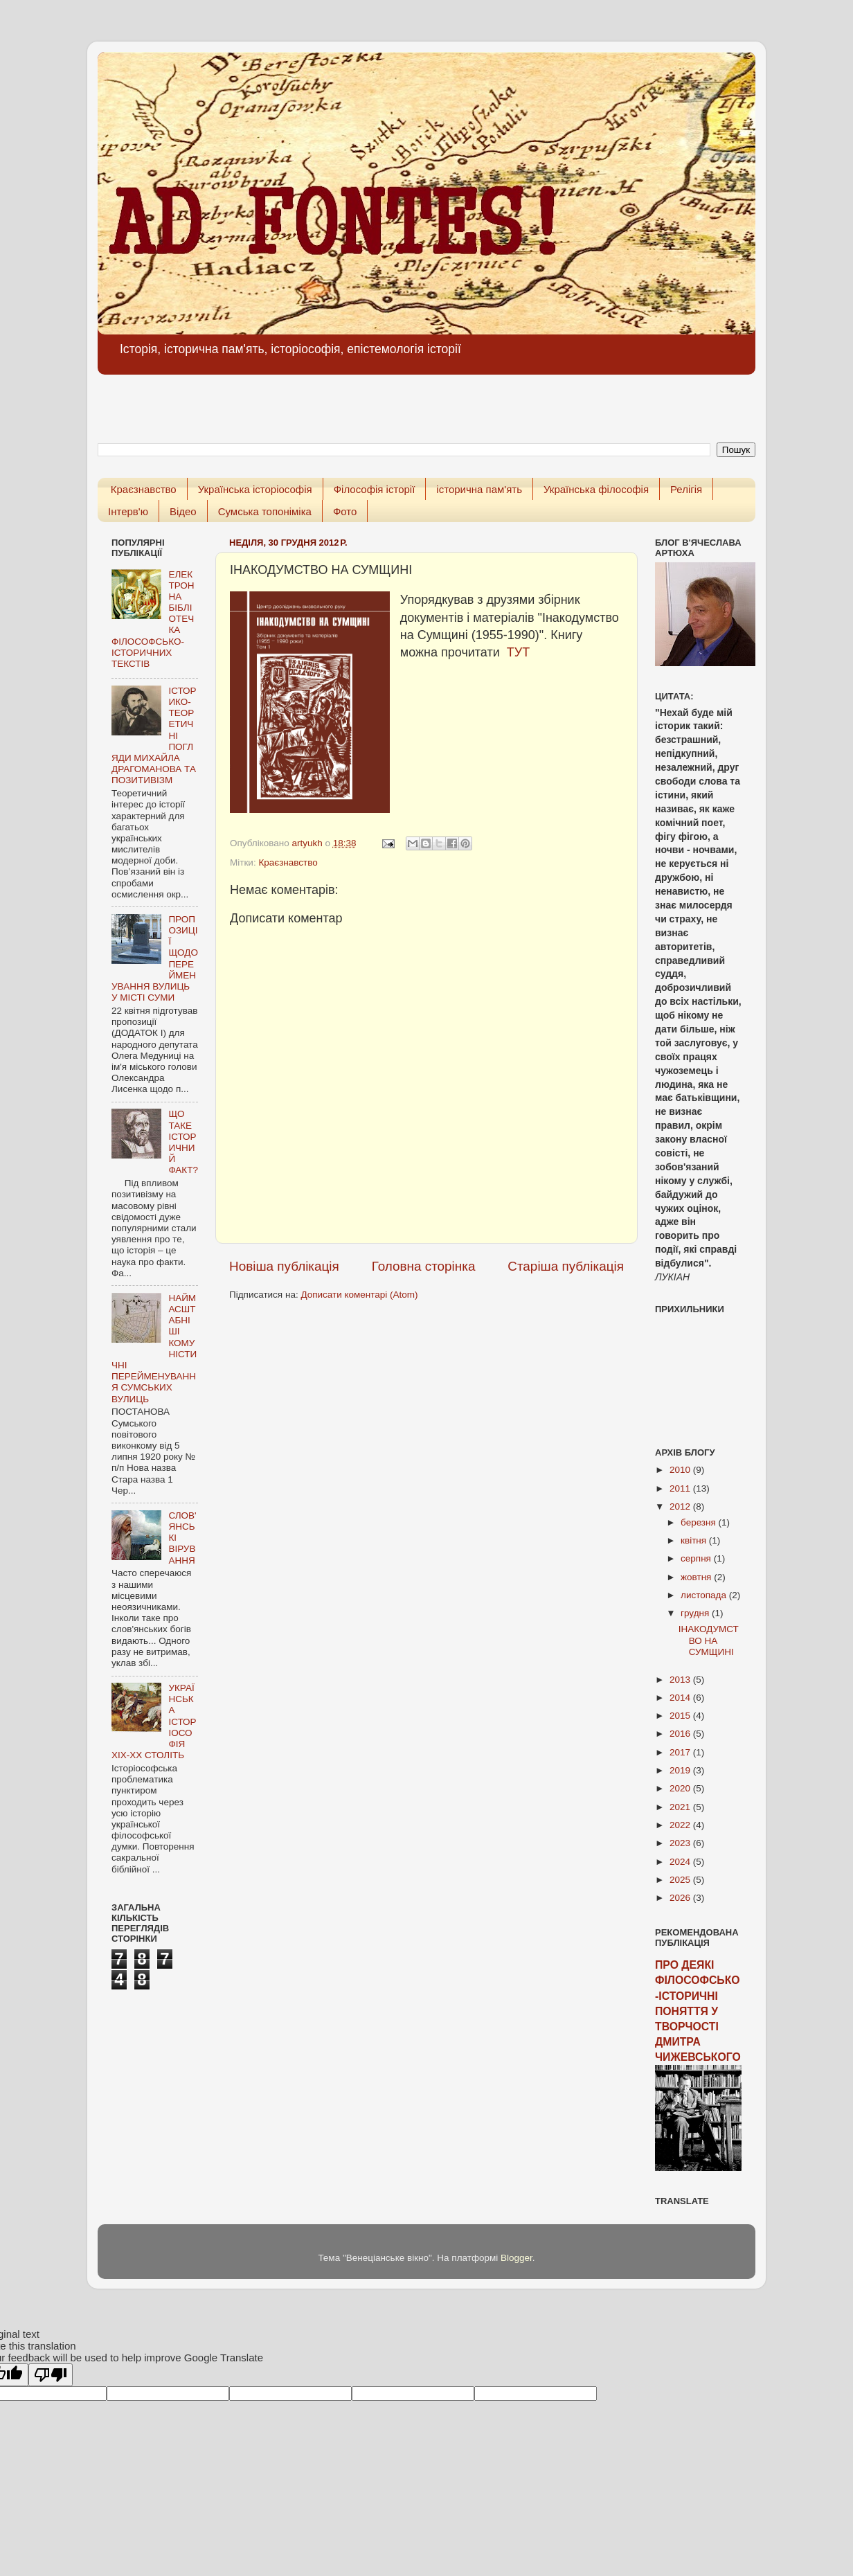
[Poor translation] (50, 2374)
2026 (681, 1898)
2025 (681, 1880)
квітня (695, 1540)
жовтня (697, 1577)
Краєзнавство (144, 489)
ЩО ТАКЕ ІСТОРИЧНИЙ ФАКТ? (183, 1142)
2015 (681, 1715)
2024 (681, 1862)
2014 (681, 1697)
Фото (345, 511)
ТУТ (518, 652)
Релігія (686, 489)
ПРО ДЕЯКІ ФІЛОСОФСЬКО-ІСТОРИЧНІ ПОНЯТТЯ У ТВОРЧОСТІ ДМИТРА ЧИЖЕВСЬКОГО (698, 2011)
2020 (681, 1788)
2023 (681, 1843)
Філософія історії (374, 489)
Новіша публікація (284, 1266)
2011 (681, 1488)
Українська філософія (596, 489)
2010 (681, 1470)
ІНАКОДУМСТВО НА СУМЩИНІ (709, 1640)
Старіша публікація (566, 1266)
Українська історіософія (255, 489)
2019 (681, 1770)
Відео (183, 511)
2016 (681, 1733)
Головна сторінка (424, 1266)
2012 (681, 1506)
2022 (681, 1825)
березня (700, 1522)
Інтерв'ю (128, 511)
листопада (705, 1595)
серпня (697, 1558)
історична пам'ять (479, 489)
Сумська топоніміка (265, 511)
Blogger (516, 2258)
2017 (681, 1752)
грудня (696, 1613)
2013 (681, 1679)
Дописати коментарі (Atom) (358, 1294)
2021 (681, 1807)
